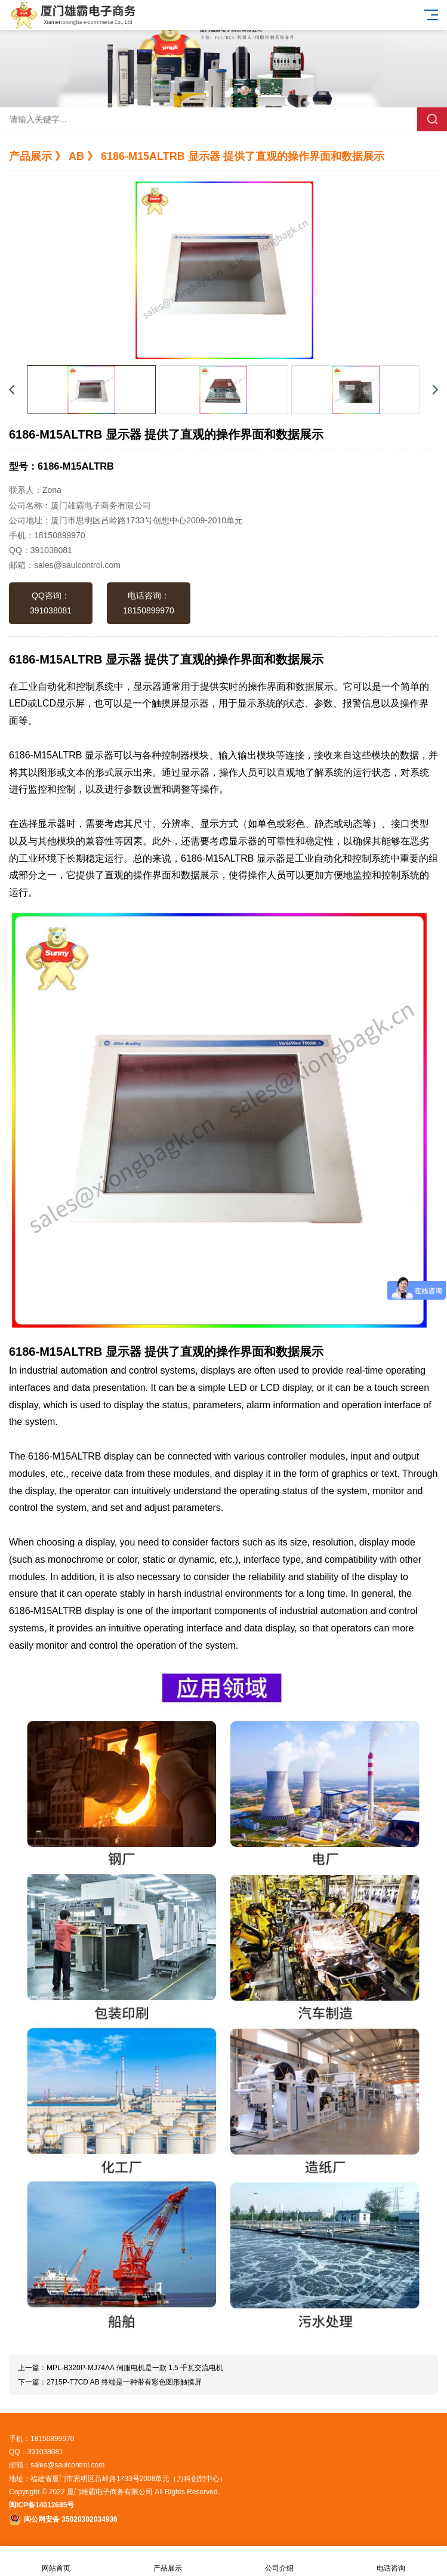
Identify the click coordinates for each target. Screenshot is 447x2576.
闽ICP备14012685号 (41, 2505)
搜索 (432, 119)
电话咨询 (391, 2561)
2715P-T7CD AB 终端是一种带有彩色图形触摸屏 (124, 2382)
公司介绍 (279, 2561)
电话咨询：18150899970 (148, 603)
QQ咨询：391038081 (51, 603)
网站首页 (56, 2561)
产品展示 (167, 2561)
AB (76, 156)
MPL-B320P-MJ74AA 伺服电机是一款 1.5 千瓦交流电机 (135, 2368)
